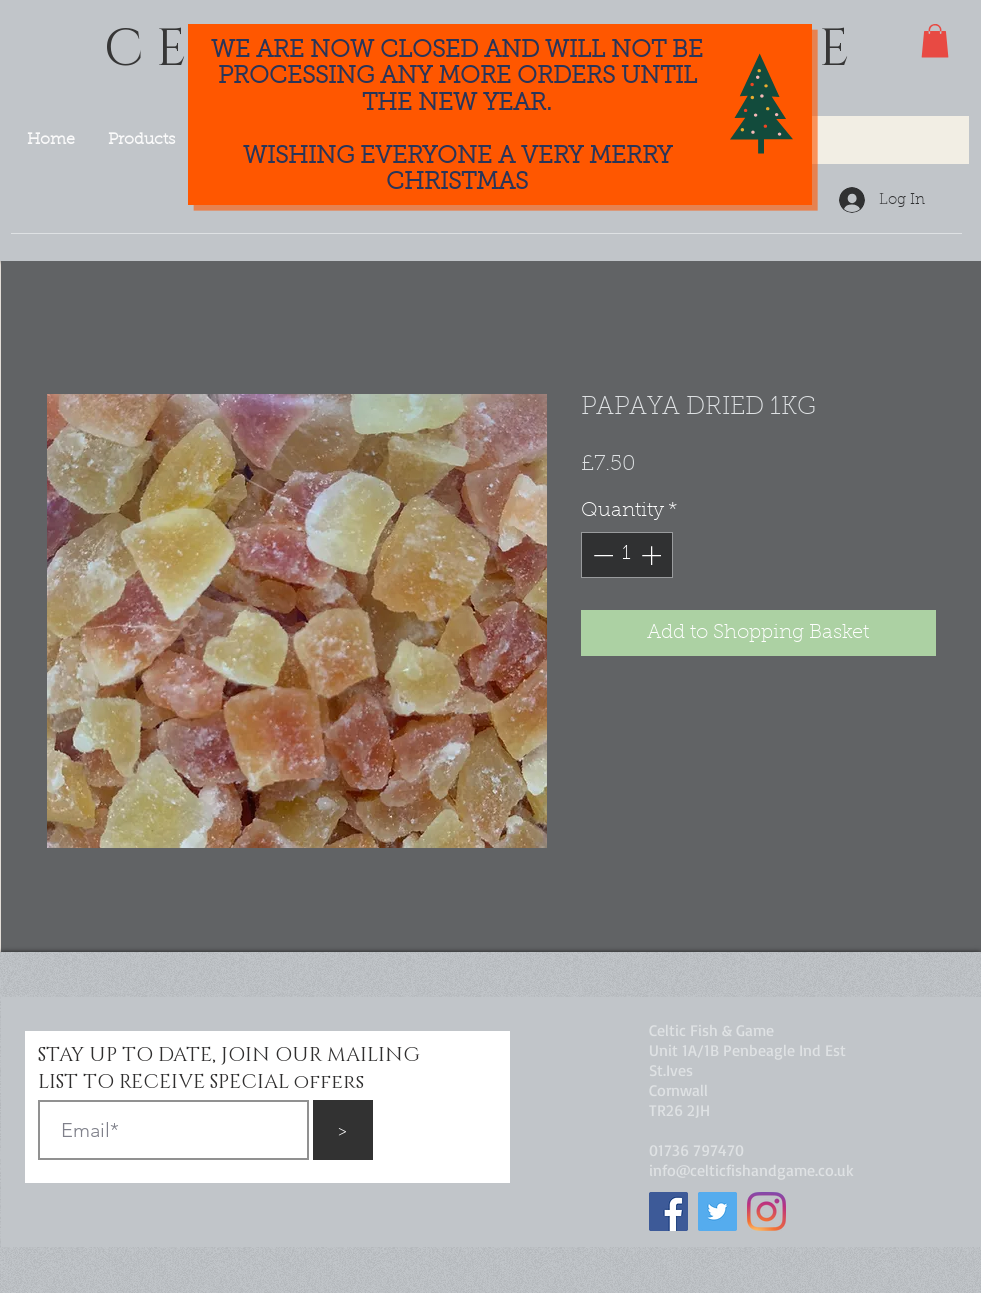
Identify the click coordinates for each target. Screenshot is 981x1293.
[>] (343, 1130)
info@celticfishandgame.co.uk (751, 1170)
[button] (935, 40)
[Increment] (653, 555)
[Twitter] (717, 1211)
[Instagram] (766, 1211)
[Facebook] (668, 1211)
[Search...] (838, 140)
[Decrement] (601, 555)
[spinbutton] (627, 555)
